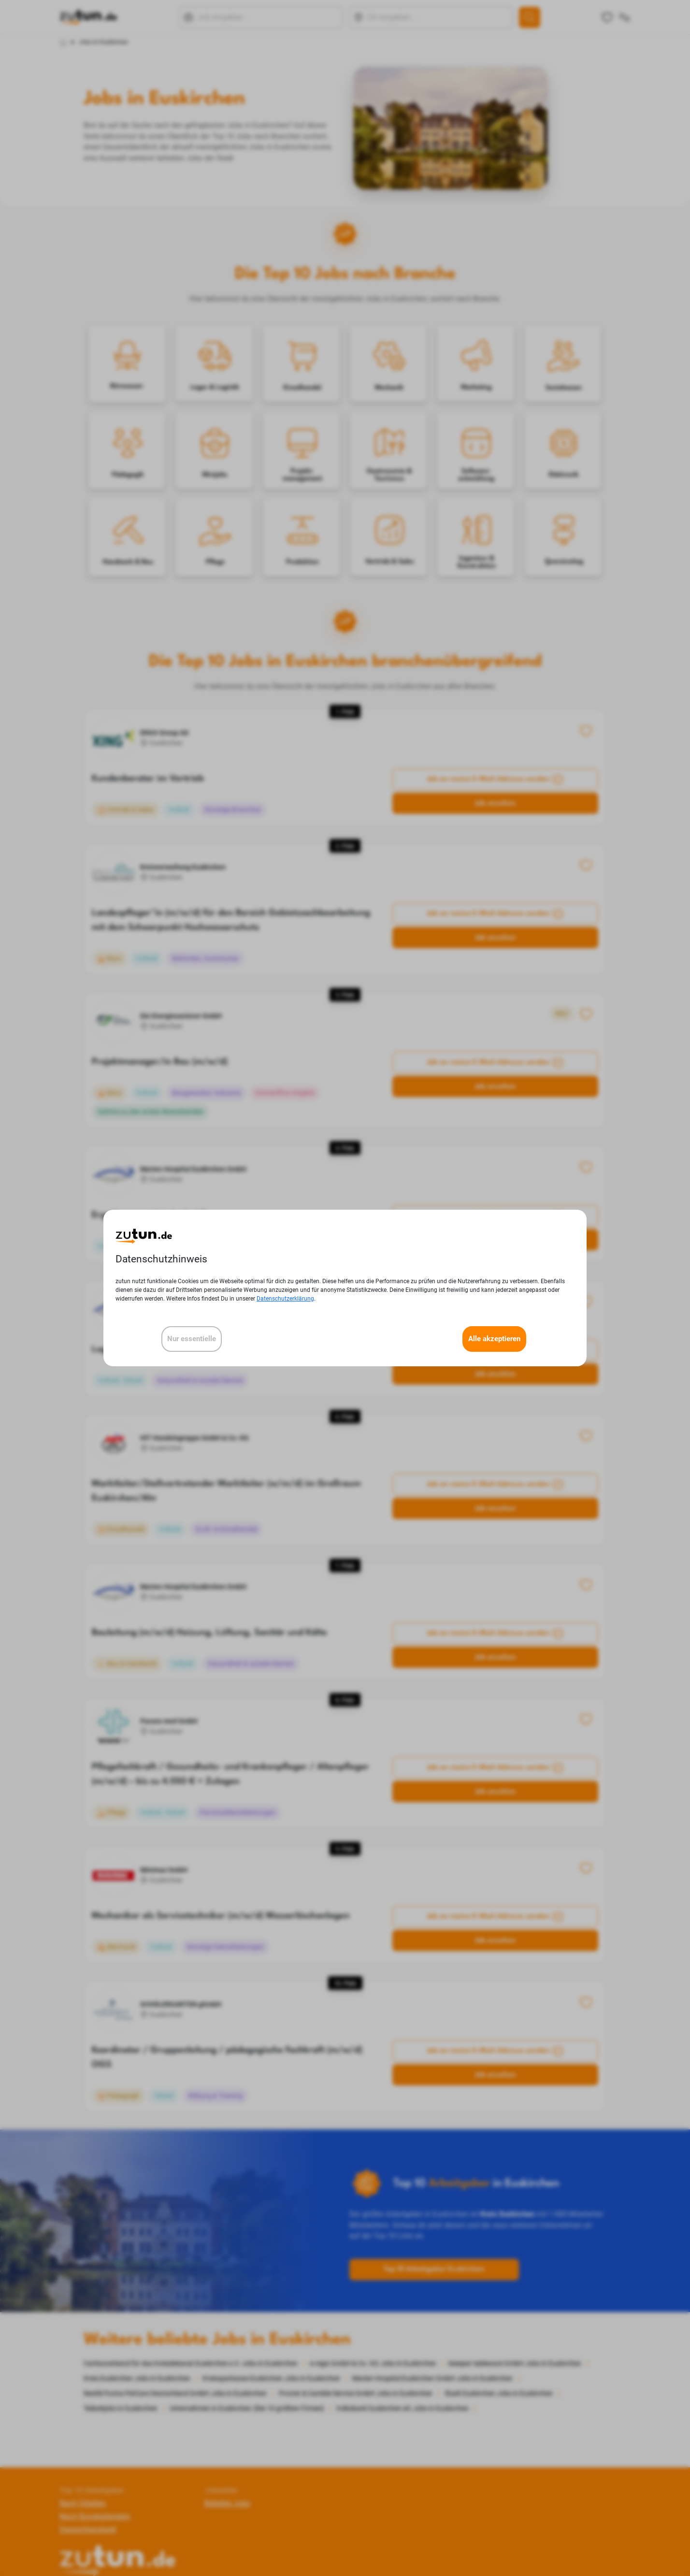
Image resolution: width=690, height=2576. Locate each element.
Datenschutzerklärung (285, 1298)
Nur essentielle (191, 1338)
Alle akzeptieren (494, 1338)
